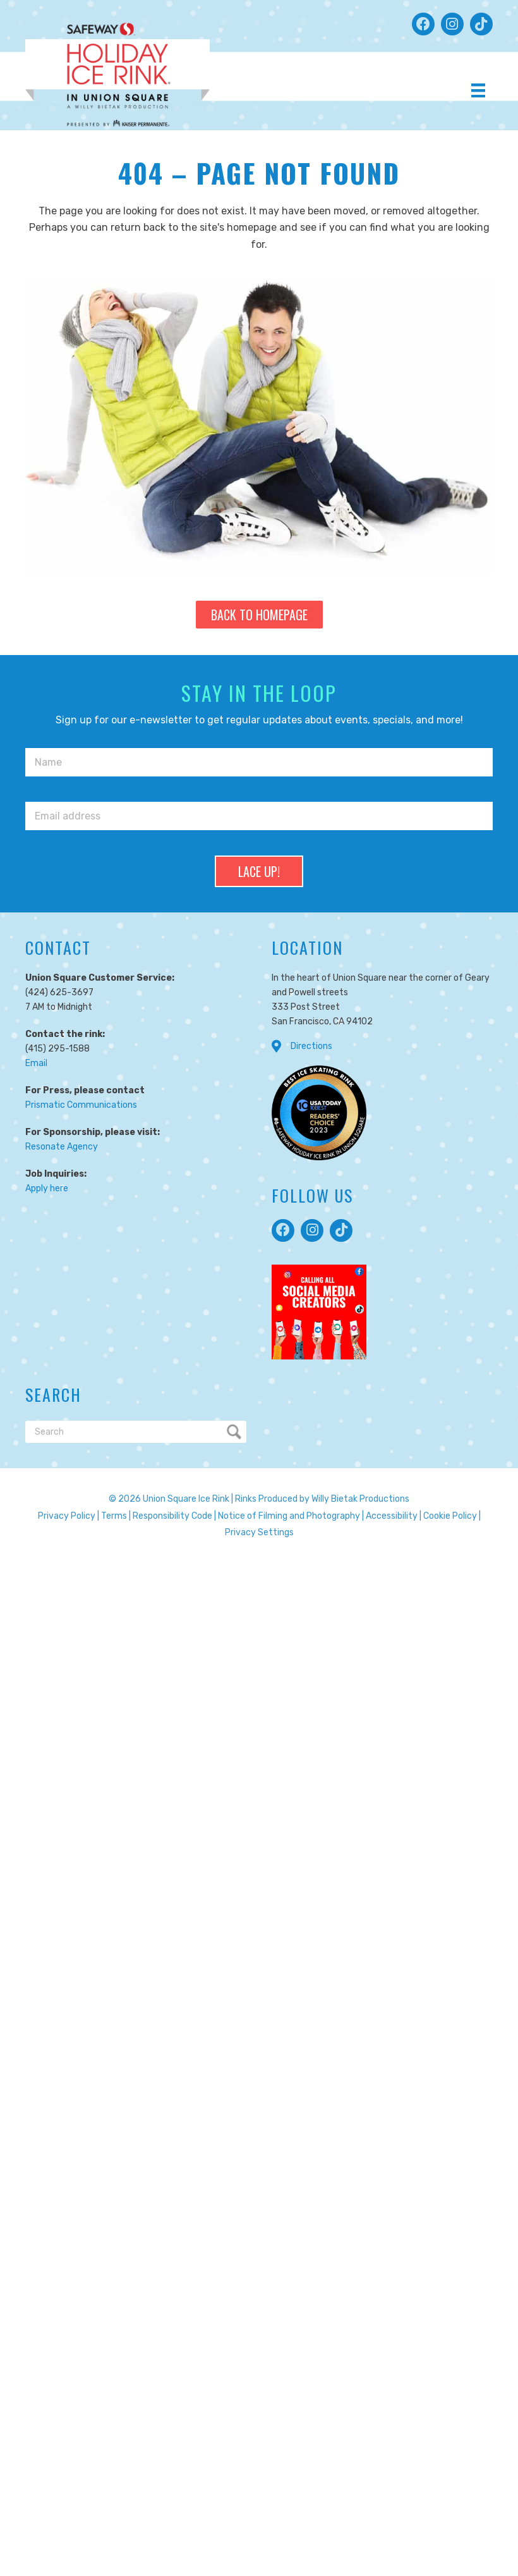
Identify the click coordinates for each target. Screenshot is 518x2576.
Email (36, 1063)
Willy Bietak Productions (360, 1498)
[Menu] (478, 90)
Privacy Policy (66, 1516)
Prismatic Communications (81, 1105)
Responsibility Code (172, 1516)
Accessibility (392, 1516)
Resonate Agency (61, 1146)
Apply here (46, 1188)
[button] (423, 24)
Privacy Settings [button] (259, 1532)
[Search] (135, 1432)
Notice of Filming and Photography (289, 1516)
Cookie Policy (450, 1516)
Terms (114, 1516)
